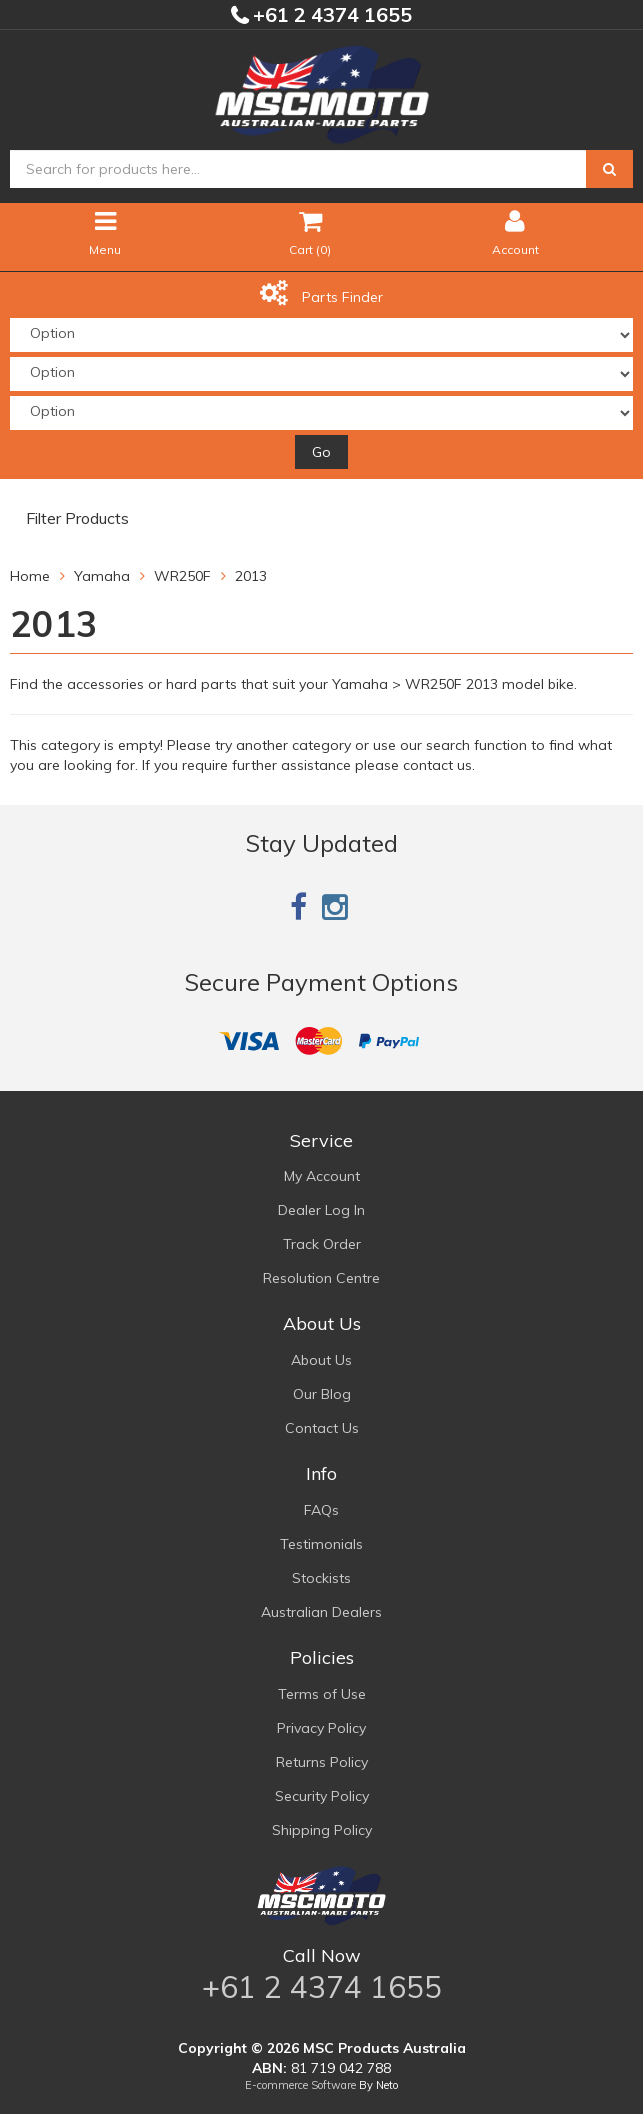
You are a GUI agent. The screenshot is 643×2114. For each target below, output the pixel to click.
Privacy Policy (321, 1728)
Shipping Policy (322, 1830)
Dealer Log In (321, 1210)
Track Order (322, 1244)
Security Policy (322, 1796)
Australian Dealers (321, 1612)
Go (321, 452)
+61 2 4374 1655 (330, 14)
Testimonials (321, 1544)
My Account (322, 1176)
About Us (321, 1360)
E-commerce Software (300, 2085)
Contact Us (322, 1428)
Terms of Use (322, 1694)
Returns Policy (322, 1762)
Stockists (321, 1578)
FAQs (321, 1510)
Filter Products (77, 519)
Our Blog (322, 1394)
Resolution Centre (321, 1278)
